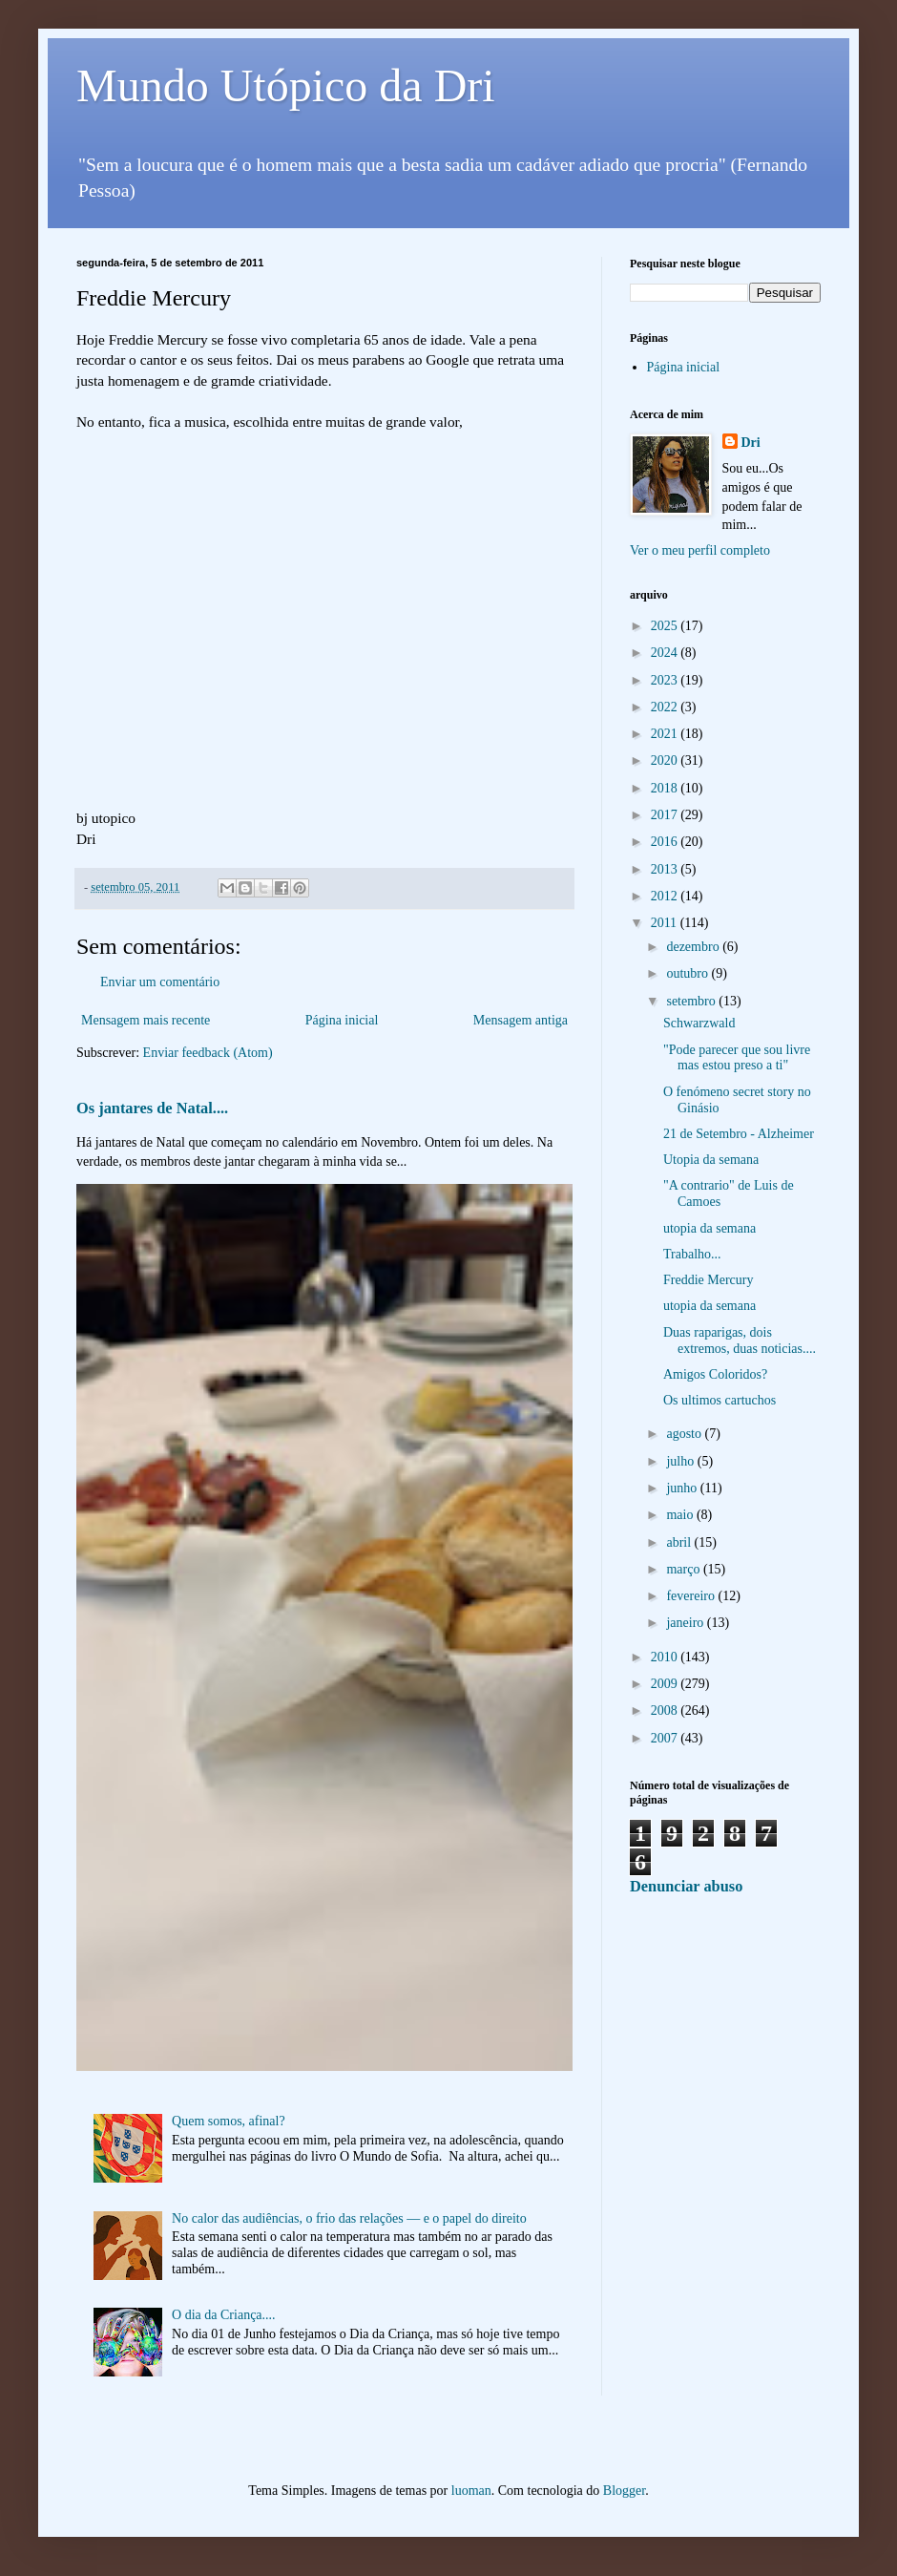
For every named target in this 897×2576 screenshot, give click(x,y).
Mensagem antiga (520, 1020)
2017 (666, 815)
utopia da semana (709, 1228)
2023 (666, 680)
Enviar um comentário (159, 982)
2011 (665, 923)
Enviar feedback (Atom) (208, 1052)
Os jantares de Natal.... (152, 1108)
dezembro (694, 947)
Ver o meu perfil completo (700, 550)
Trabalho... (692, 1254)
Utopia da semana (711, 1159)
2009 (666, 1684)
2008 (666, 1710)
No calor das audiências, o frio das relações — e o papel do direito (349, 2218)
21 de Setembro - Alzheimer (738, 1134)
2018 (666, 788)
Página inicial (342, 1020)
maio (681, 1515)
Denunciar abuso (686, 1886)
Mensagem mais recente (145, 1020)
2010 (666, 1657)
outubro (688, 973)
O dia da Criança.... (223, 2315)
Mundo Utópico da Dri (285, 85)
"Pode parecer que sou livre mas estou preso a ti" (736, 1058)
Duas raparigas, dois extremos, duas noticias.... (739, 1340)
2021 (666, 734)
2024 (666, 652)
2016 (666, 841)
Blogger (624, 2490)
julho (681, 1461)
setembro (692, 1001)
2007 (666, 1738)
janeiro (686, 1622)
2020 (666, 760)
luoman (471, 2490)
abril (680, 1542)
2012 (666, 896)
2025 (666, 626)
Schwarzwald (699, 1023)
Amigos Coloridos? (715, 1374)
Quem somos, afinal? (228, 2121)
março (684, 1569)
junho (682, 1488)
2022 (666, 707)
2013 (666, 869)
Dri (751, 442)
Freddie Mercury (708, 1280)
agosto (685, 1433)
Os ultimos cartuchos (719, 1400)
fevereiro (692, 1596)
